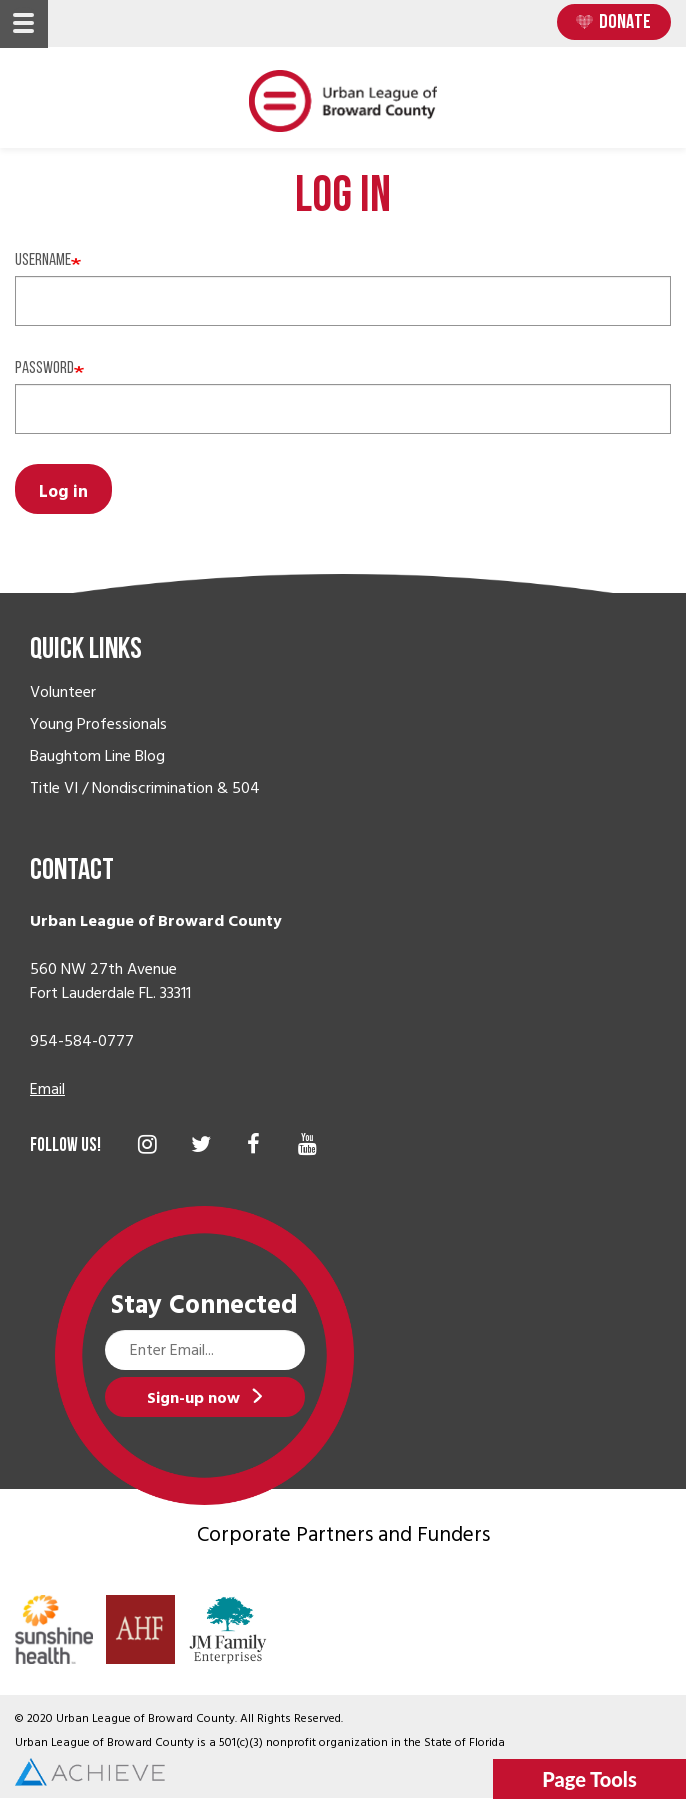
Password (44, 368)
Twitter (200, 1143)
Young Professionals (98, 724)
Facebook (253, 1143)
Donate (625, 23)
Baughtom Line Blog (97, 756)
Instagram (147, 1143)
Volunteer (63, 692)
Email (47, 1089)
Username (43, 260)
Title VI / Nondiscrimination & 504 (145, 788)
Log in (63, 492)
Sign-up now (193, 1398)
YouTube (307, 1143)
